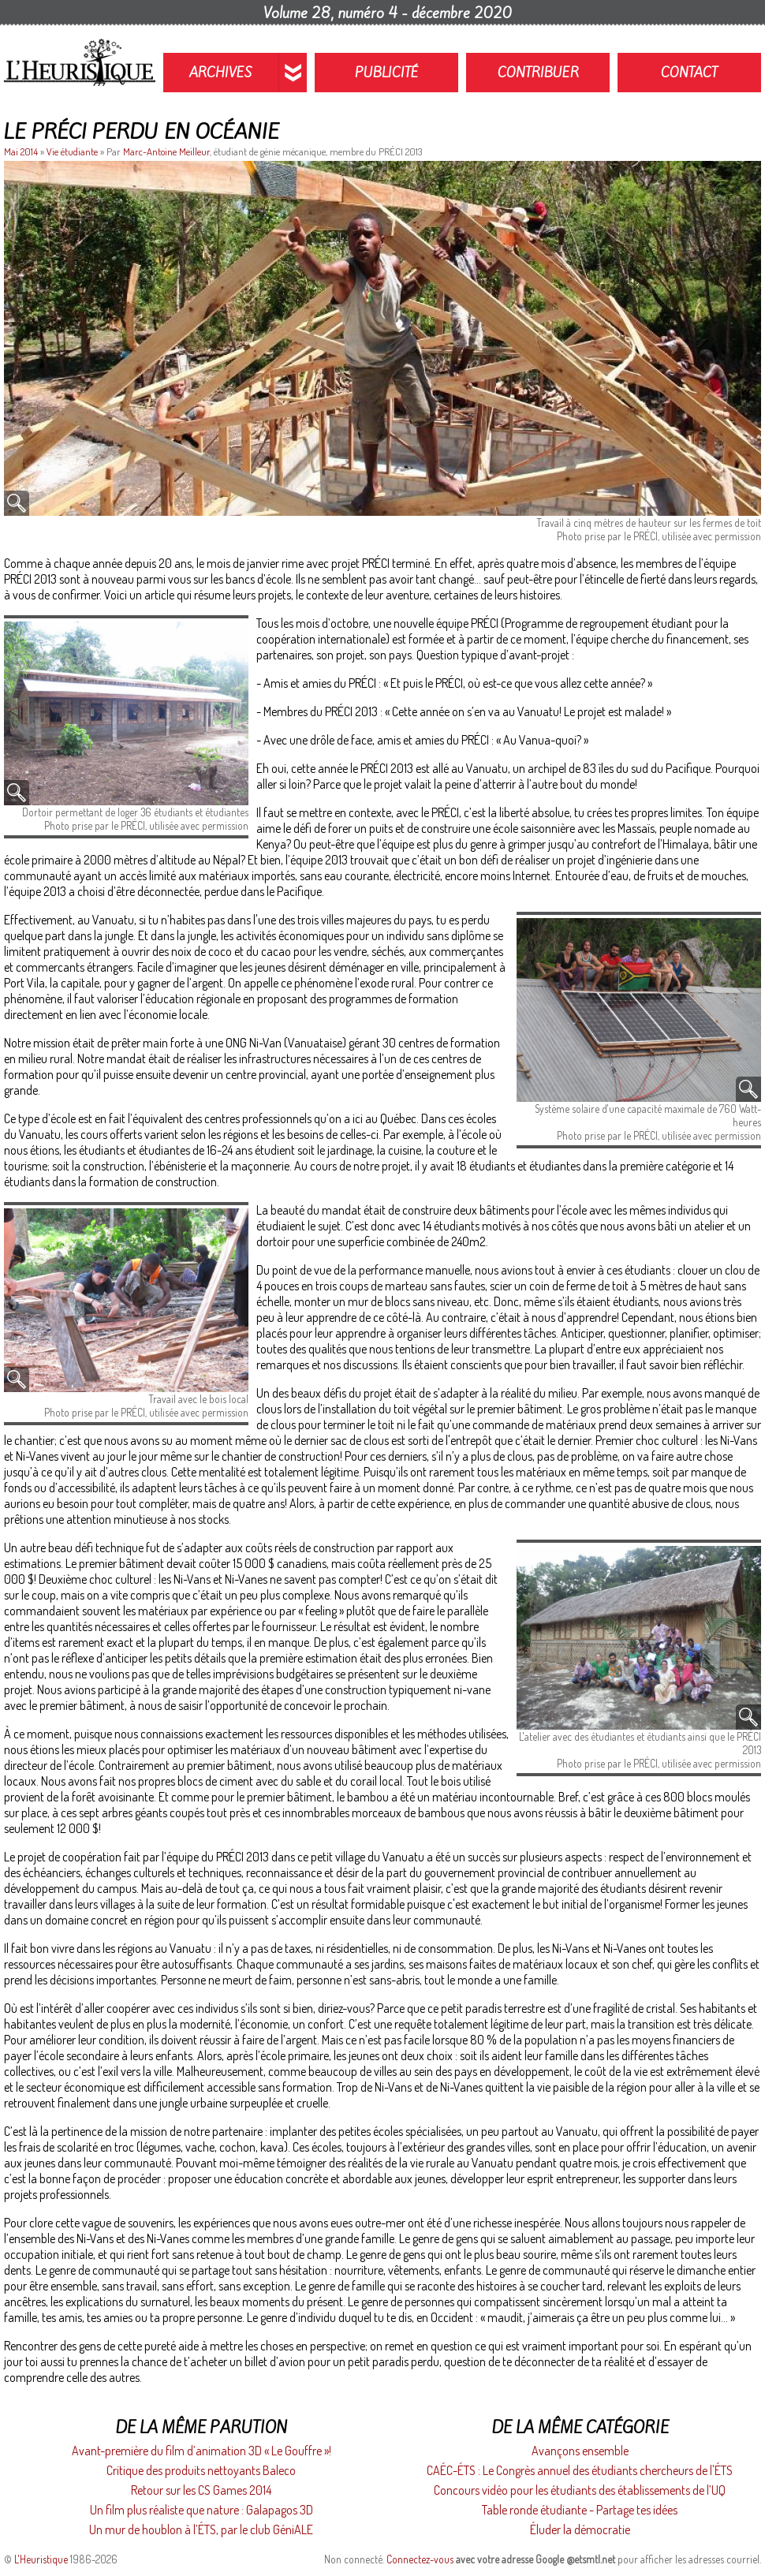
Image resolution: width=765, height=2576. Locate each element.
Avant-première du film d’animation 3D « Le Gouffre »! (201, 2450)
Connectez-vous (419, 2559)
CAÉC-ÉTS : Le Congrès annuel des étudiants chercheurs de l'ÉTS (580, 2470)
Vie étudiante (72, 151)
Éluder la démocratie (580, 2529)
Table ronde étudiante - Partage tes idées (579, 2510)
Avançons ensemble (580, 2450)
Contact (689, 72)
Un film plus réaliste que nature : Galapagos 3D (201, 2510)
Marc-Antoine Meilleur (166, 151)
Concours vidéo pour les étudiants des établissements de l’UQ (580, 2490)
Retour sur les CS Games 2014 (201, 2490)
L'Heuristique (41, 2559)
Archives (220, 72)
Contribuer (538, 72)
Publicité (387, 72)
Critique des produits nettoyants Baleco (201, 2470)
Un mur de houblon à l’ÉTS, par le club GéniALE (201, 2529)
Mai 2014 (22, 151)
